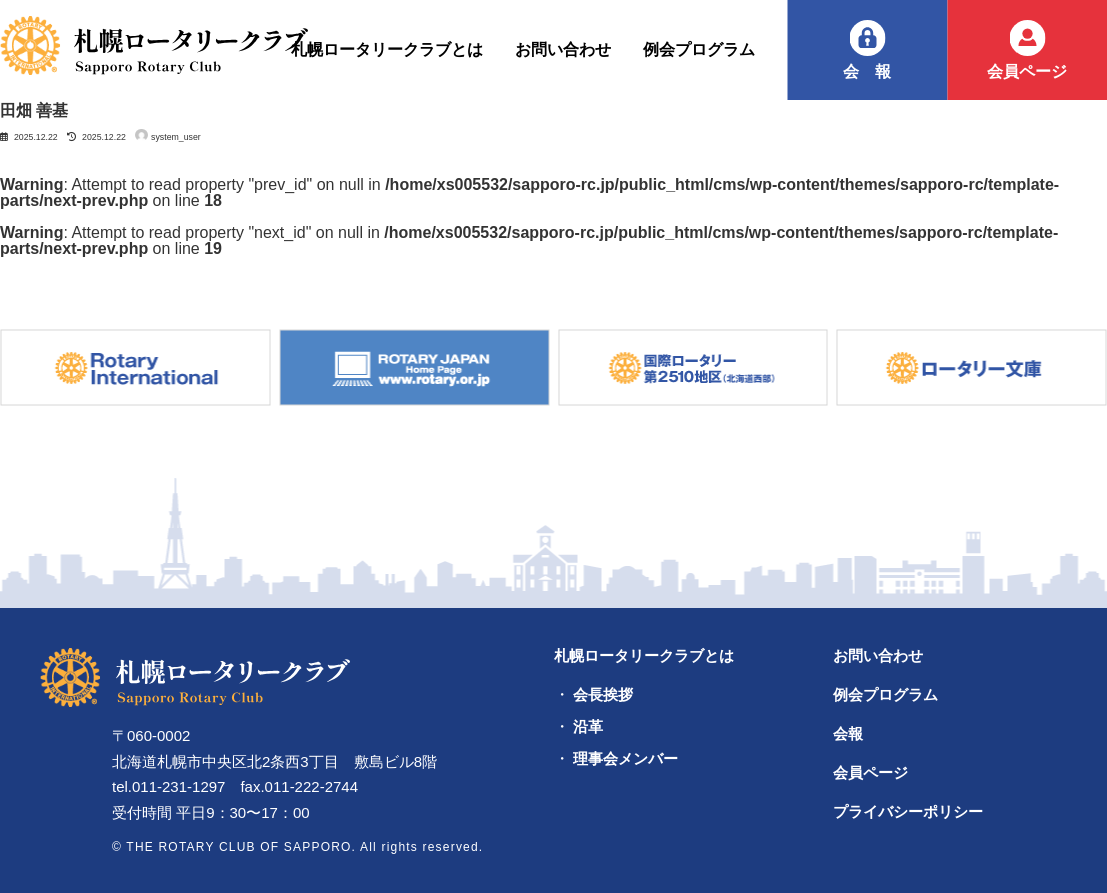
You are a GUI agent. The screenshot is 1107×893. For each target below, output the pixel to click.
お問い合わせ (878, 655)
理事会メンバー (625, 759)
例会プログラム (885, 694)
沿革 (588, 727)
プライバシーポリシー (908, 811)
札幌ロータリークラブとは (644, 655)
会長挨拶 (603, 695)
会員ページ (1027, 71)
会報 (875, 71)
